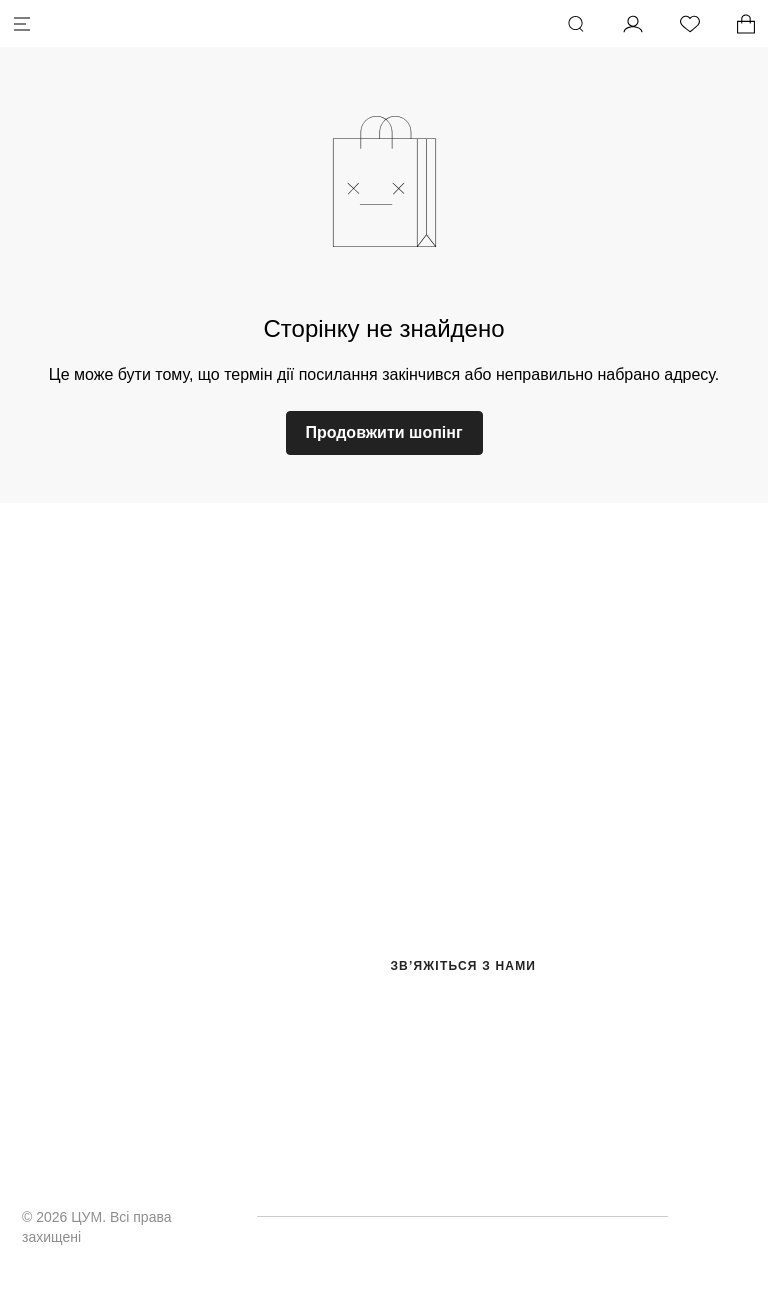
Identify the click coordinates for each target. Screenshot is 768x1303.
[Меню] (22, 24)
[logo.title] (384, 606)
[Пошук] (576, 24)
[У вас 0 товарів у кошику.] (746, 24)
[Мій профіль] (633, 24)
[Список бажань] (690, 24)
